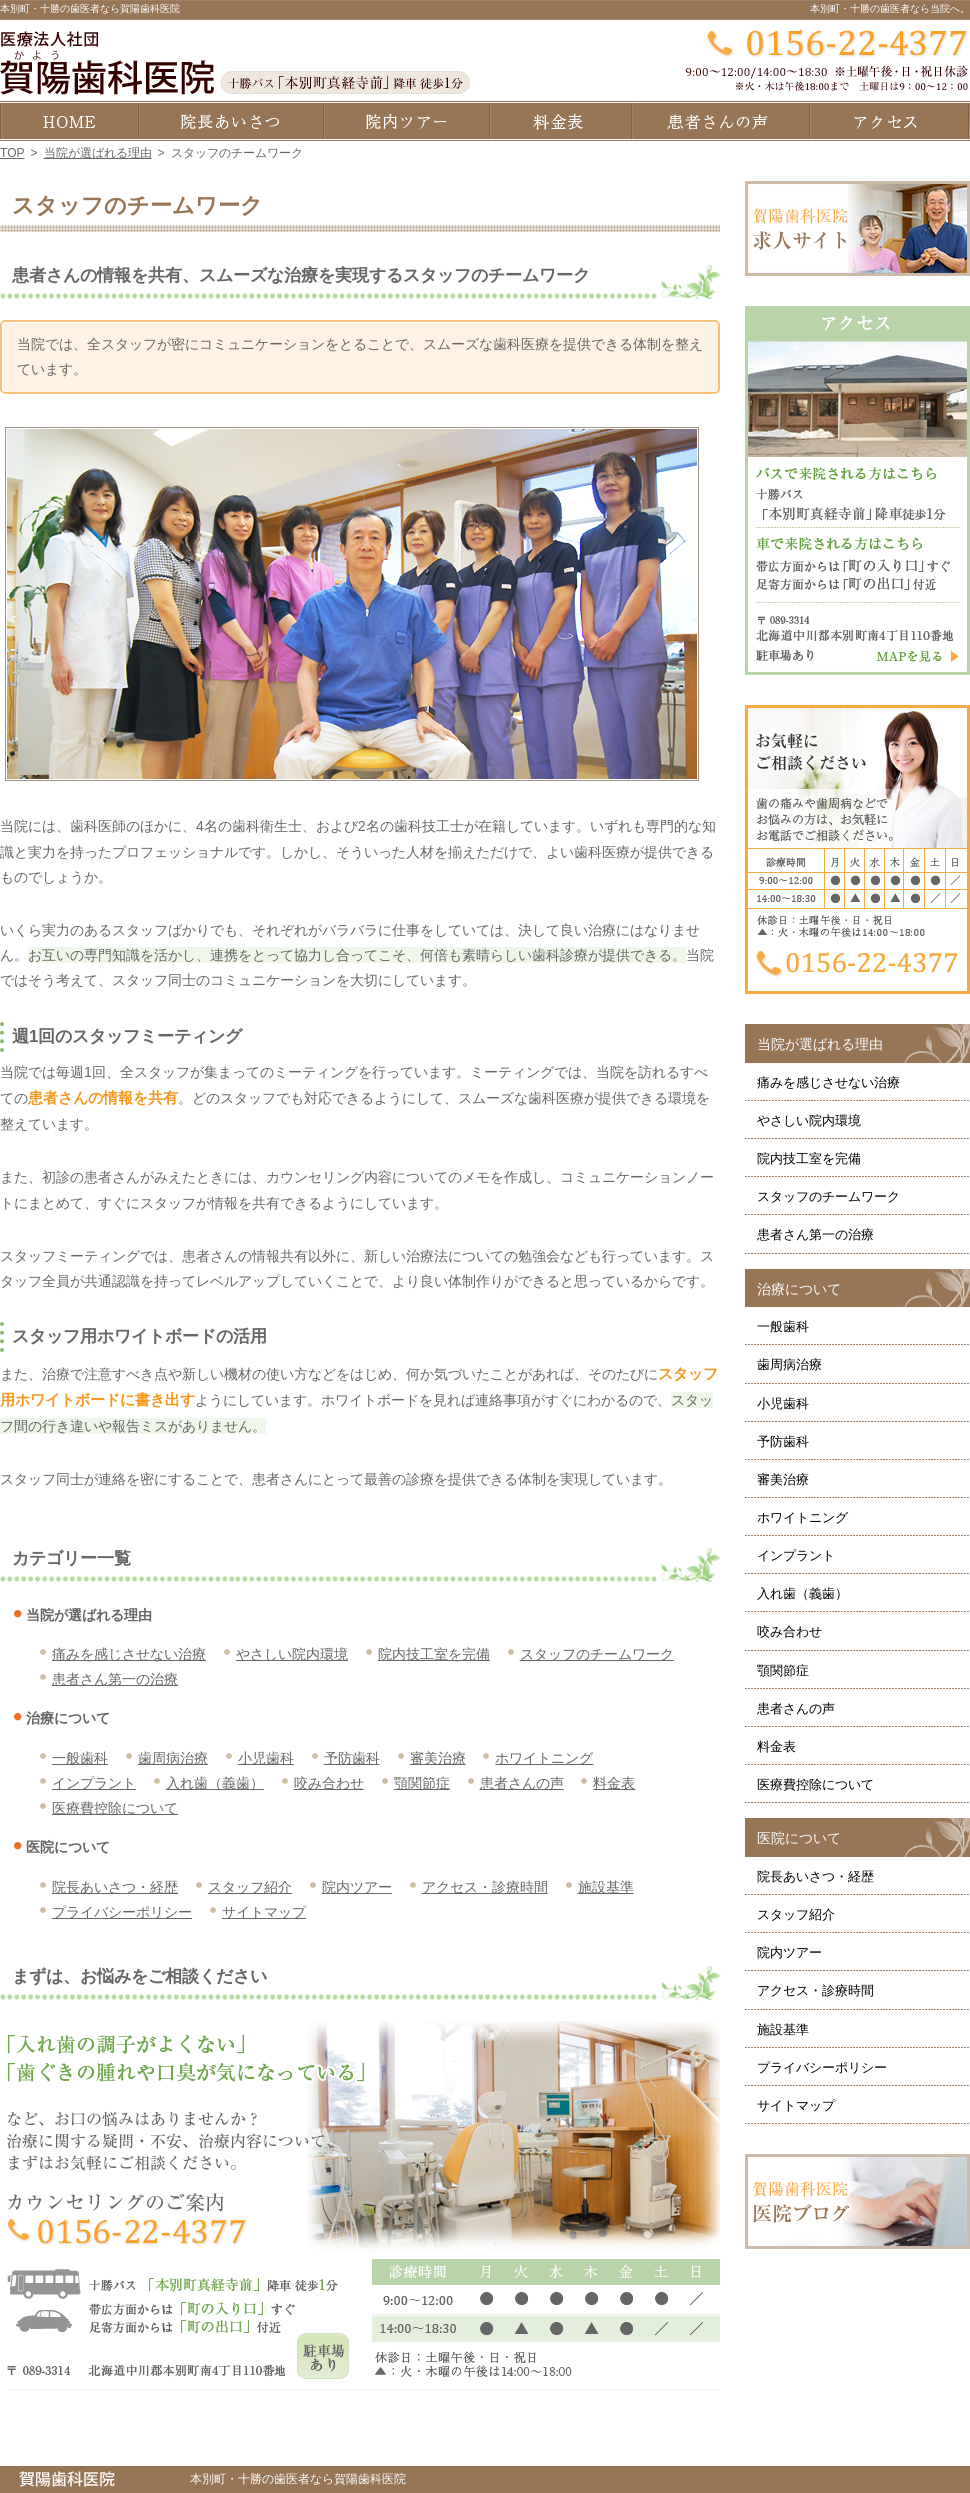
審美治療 (438, 1758)
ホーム (69, 121)
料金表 (614, 1783)
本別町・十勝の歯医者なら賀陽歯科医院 (90, 8)
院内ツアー (357, 1887)
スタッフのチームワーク (597, 1654)
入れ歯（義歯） (215, 1783)
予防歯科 (352, 1758)
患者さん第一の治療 (115, 1679)
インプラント (94, 1783)
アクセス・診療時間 (485, 1887)
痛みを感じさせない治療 (129, 1654)
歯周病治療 (173, 1758)
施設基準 (606, 1887)
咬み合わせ (329, 1783)
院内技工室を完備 (434, 1654)
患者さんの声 (522, 1783)
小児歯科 (266, 1758)
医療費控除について (115, 1808)
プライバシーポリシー (122, 1912)
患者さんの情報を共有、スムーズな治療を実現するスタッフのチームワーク (301, 275)
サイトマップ (264, 1912)
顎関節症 (422, 1783)
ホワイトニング (544, 1758)
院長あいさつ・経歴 (115, 1887)
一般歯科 (80, 1758)
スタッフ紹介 (250, 1887)
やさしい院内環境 (292, 1654)
